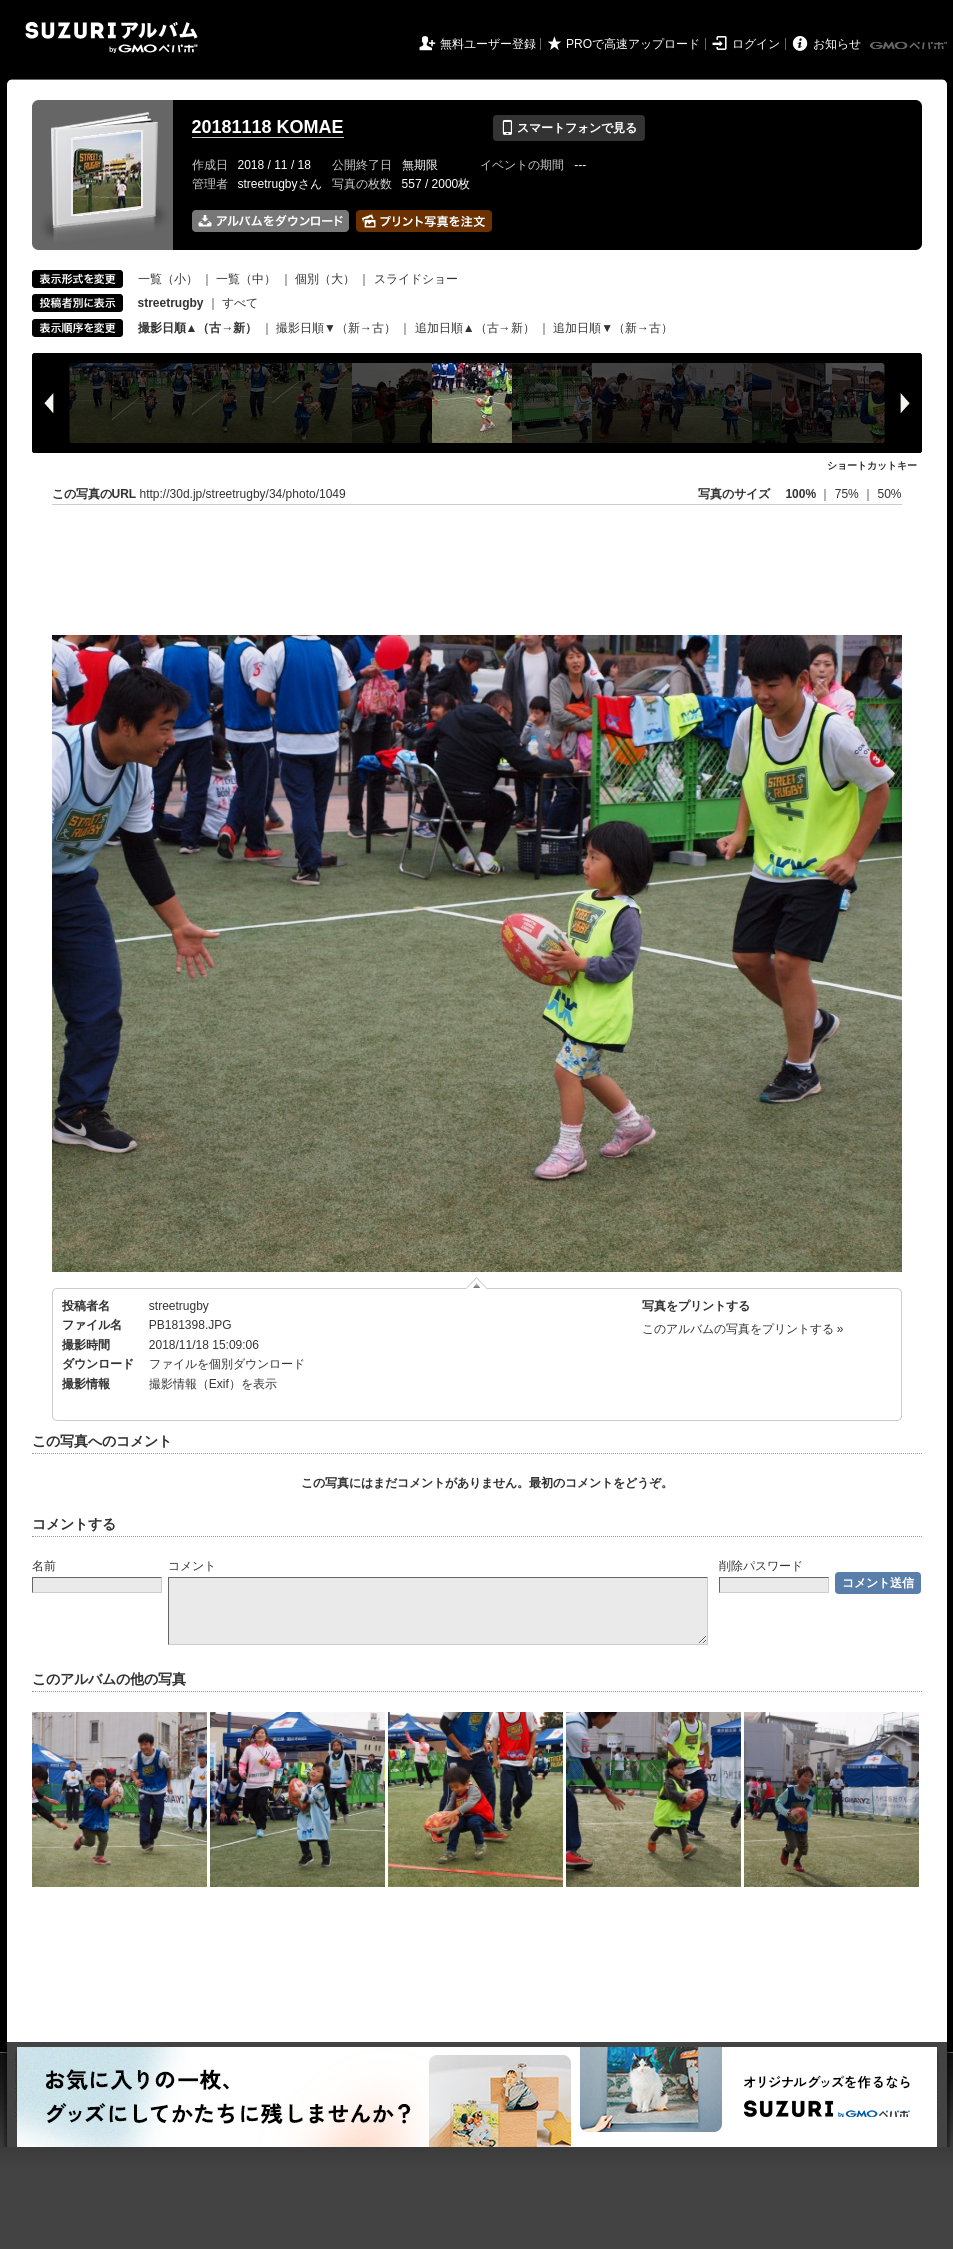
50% (889, 494)
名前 (44, 1566)
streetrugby (179, 1306)
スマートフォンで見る (568, 128)
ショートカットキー (872, 465)
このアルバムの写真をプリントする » (743, 1329)
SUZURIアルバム (111, 37)
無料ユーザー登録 (488, 44)
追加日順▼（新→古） (613, 328)
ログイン (756, 44)
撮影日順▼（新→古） (336, 328)
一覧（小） (168, 279)
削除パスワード (761, 1566)
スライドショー (416, 279)
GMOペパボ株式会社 (910, 46)
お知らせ (837, 44)
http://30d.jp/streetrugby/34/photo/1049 (243, 494)
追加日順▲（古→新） (475, 328)
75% (848, 494)
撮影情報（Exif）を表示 (213, 1384)
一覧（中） (246, 279)
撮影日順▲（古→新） (198, 328)
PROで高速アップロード (633, 44)
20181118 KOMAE (268, 127)
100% (800, 494)
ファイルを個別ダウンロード (227, 1364)
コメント (192, 1566)
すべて (240, 303)
